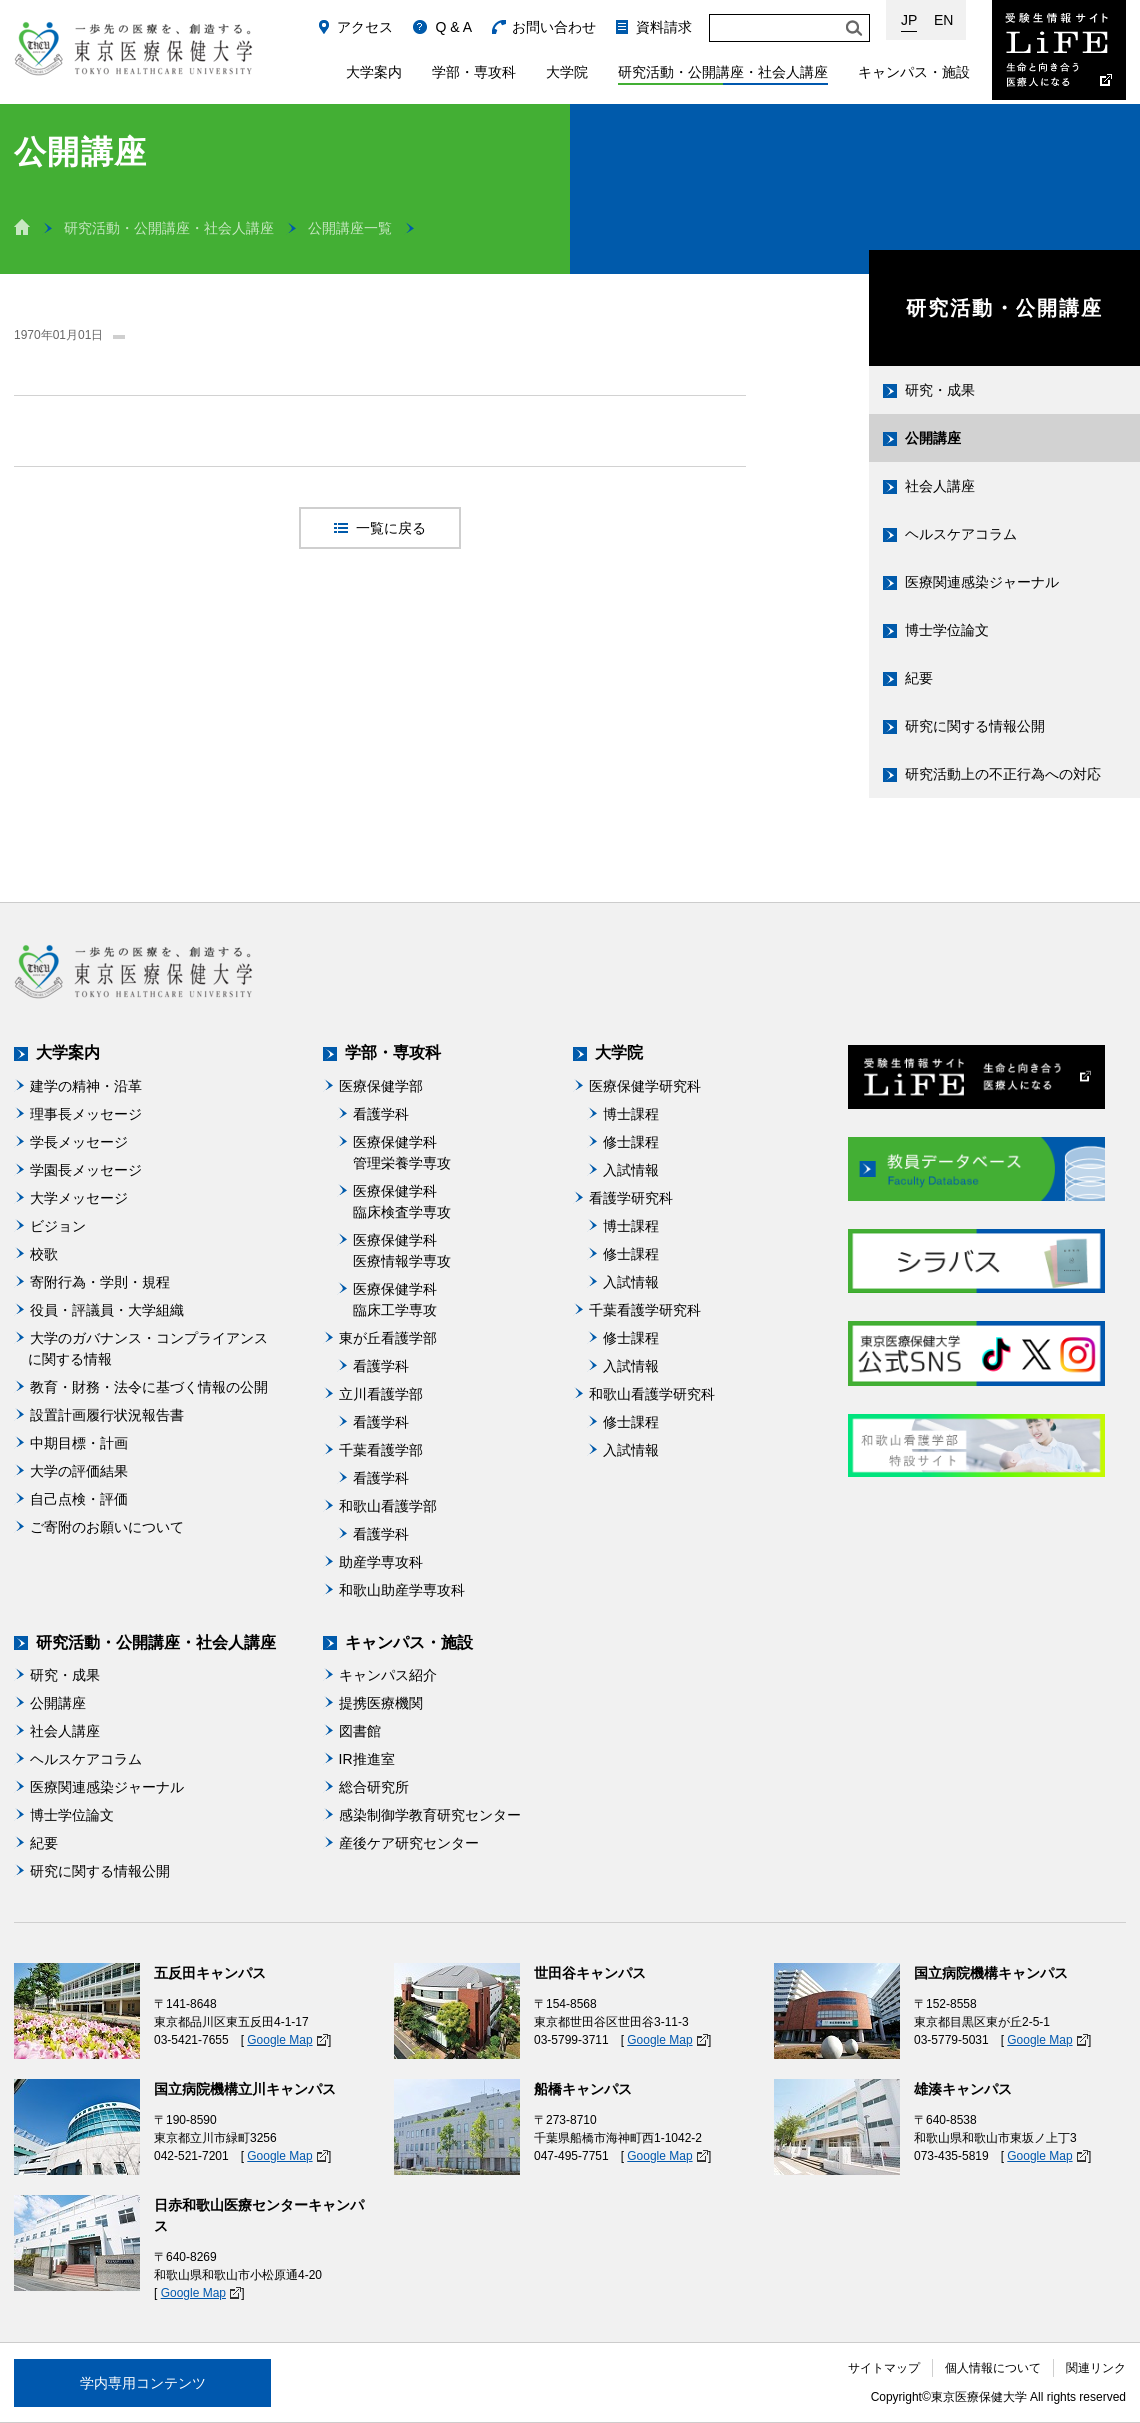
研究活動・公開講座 (1005, 308)
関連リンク (1096, 2368)
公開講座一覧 (350, 228)
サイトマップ (884, 2368)
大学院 (567, 72)
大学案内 (374, 72)
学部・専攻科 (474, 72)
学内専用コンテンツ (143, 2383)
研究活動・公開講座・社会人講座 (723, 72)
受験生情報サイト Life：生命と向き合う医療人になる (1059, 50)
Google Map (279, 2040)
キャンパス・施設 (914, 72)
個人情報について (993, 2368)
